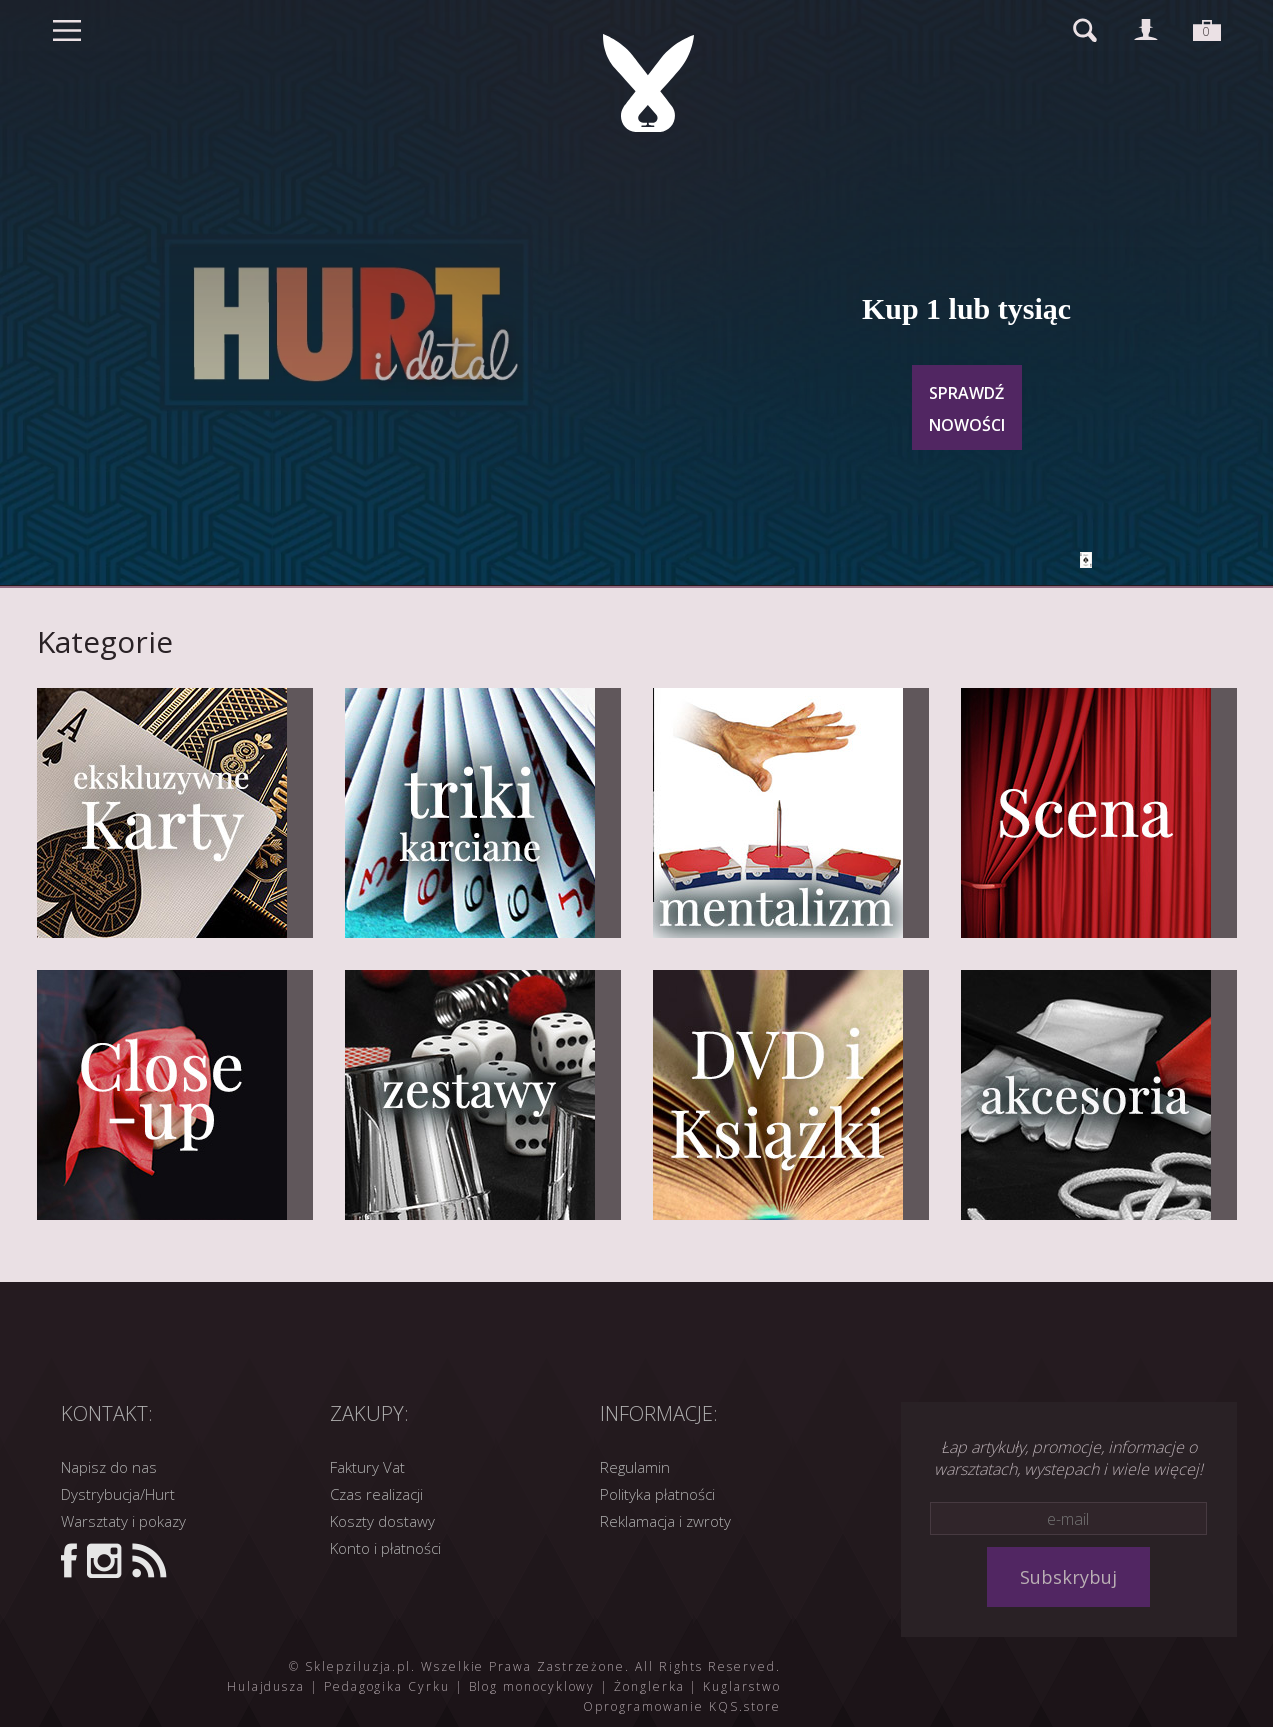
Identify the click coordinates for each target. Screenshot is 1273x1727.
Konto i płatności (385, 1548)
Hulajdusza (266, 1686)
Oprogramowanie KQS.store (681, 1706)
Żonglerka (649, 1686)
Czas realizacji (376, 1494)
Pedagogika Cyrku (387, 1686)
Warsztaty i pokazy (123, 1521)
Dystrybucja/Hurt (118, 1494)
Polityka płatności (657, 1494)
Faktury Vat (367, 1467)
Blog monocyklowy (532, 1686)
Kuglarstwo (741, 1686)
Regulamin (635, 1467)
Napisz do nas (109, 1467)
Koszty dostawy (382, 1521)
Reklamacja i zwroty (665, 1521)
